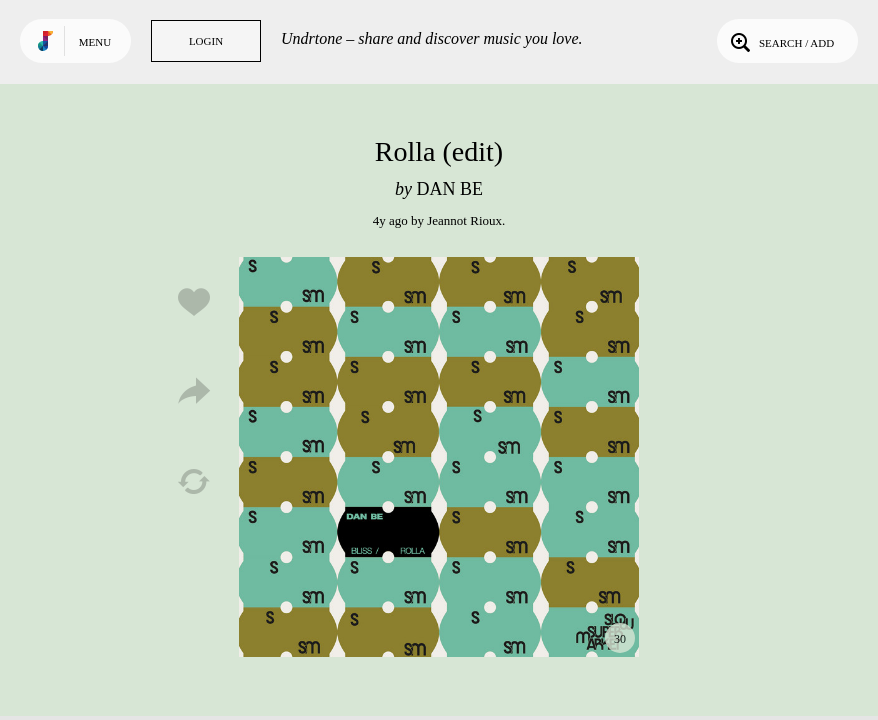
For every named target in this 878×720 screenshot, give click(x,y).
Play (439, 457)
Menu (95, 42)
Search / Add (780, 41)
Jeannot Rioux (464, 220)
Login (206, 41)
